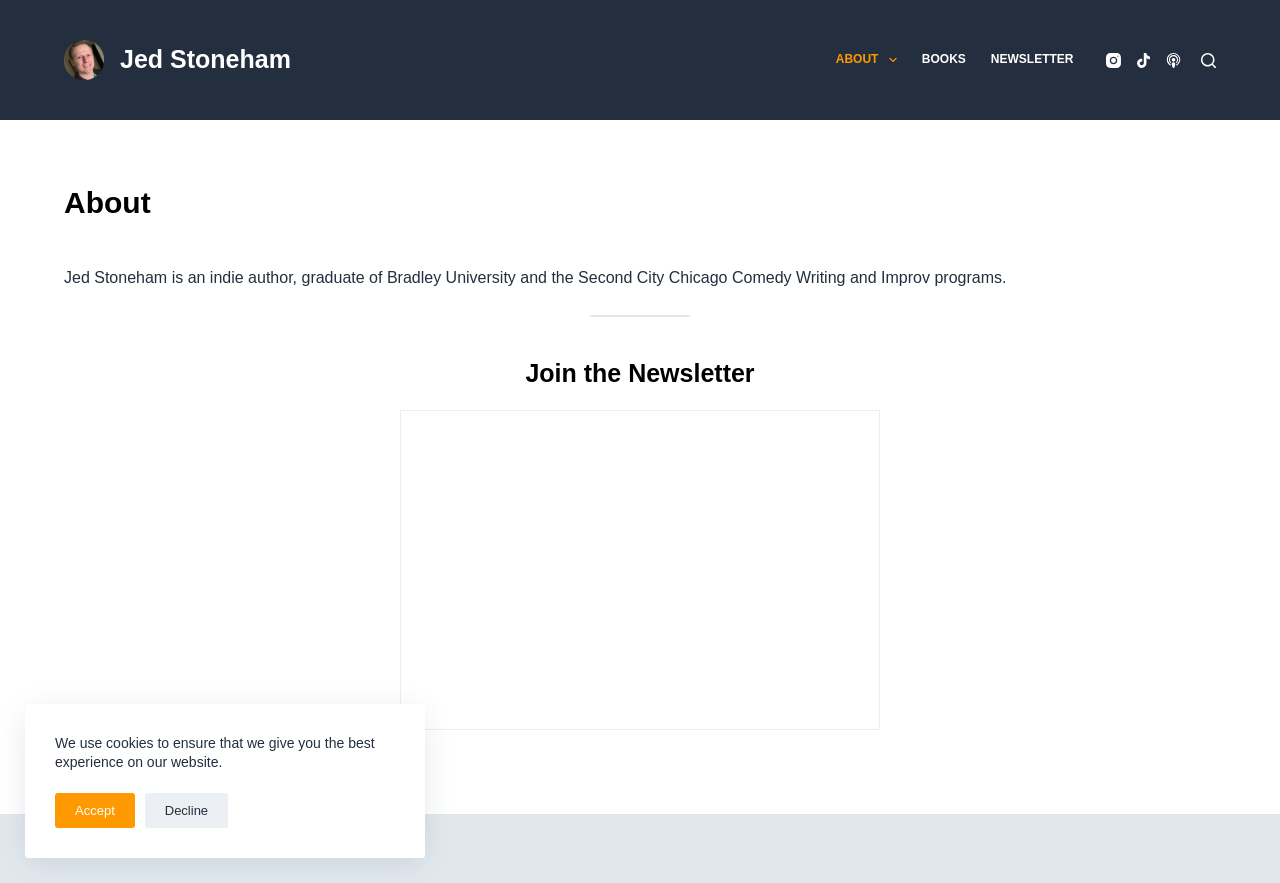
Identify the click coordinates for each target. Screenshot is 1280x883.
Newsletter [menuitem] (1032, 59)
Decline (186, 810)
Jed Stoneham (205, 59)
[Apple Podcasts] (1173, 60)
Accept (95, 810)
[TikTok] (1143, 60)
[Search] (1208, 60)
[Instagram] (1113, 60)
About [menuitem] (870, 60)
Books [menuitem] (944, 59)
